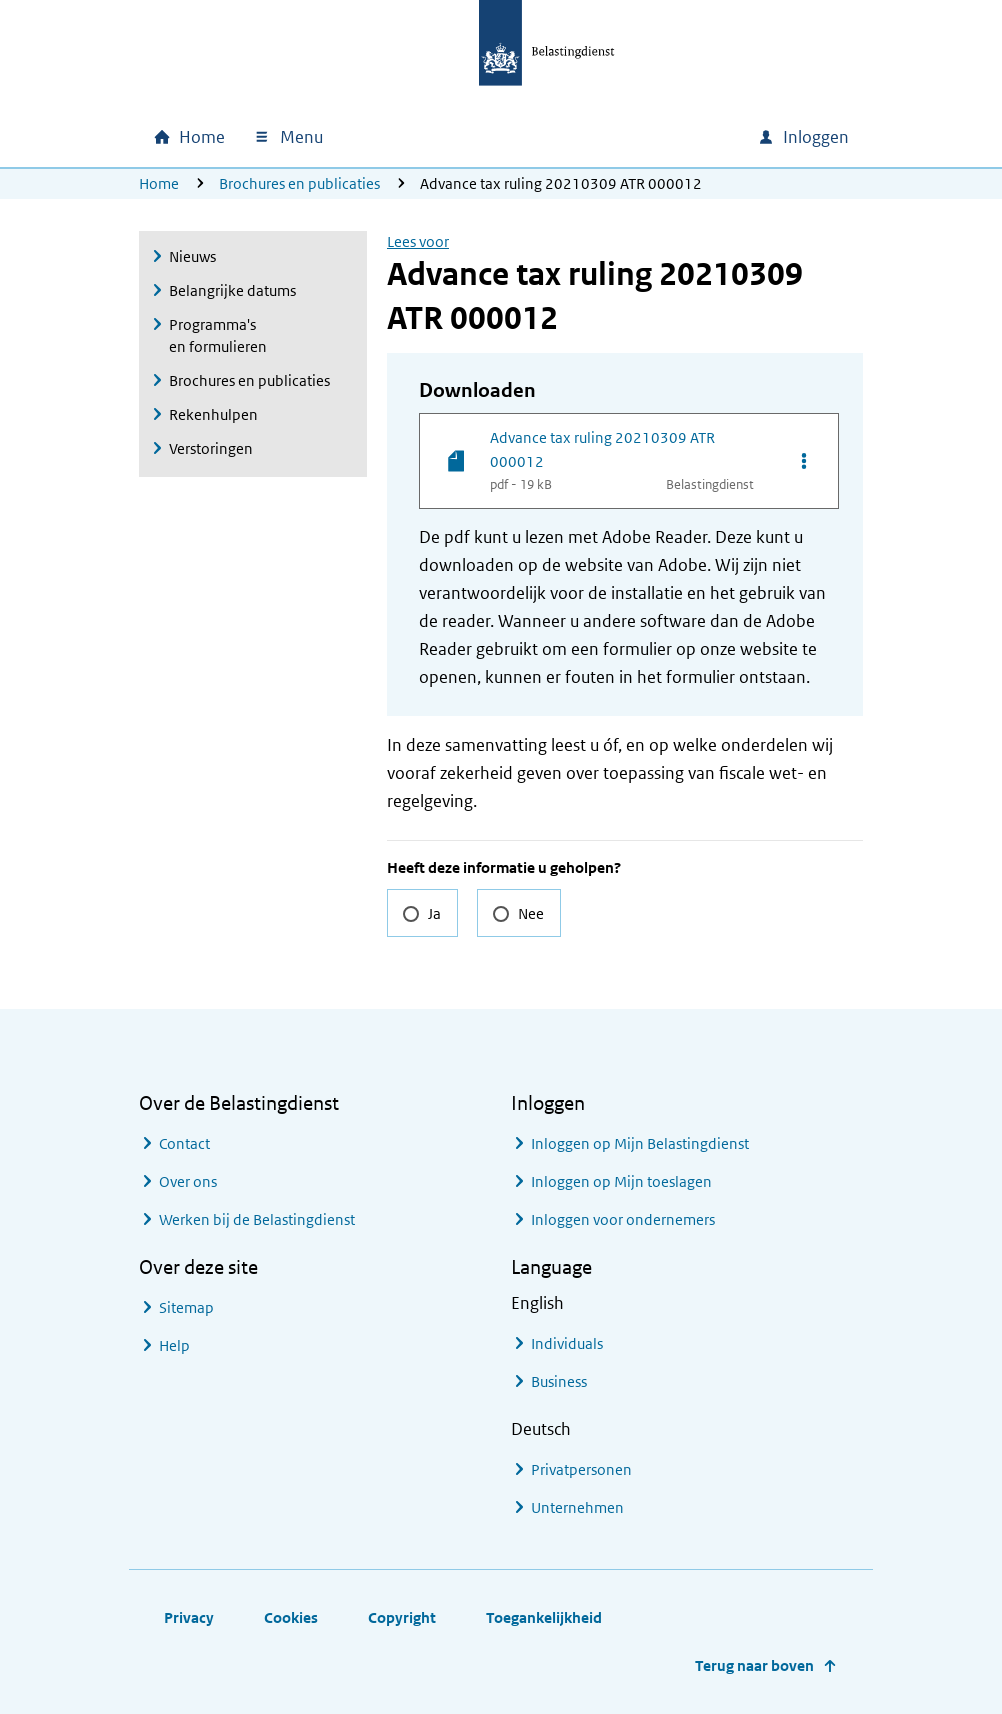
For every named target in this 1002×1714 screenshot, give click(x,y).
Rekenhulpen (213, 414)
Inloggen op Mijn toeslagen (621, 1181)
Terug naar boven (754, 1665)
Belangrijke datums (232, 290)
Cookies (291, 1617)
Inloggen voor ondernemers (623, 1219)
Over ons (188, 1181)
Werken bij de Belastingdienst (257, 1219)
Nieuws (192, 256)
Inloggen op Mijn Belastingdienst (640, 1143)
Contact (184, 1143)
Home (159, 183)
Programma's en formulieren (218, 335)
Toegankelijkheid (544, 1617)
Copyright (402, 1617)
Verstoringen (211, 448)
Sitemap (186, 1307)
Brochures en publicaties (299, 183)
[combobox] (571, 137)
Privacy (189, 1617)
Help (174, 1345)
